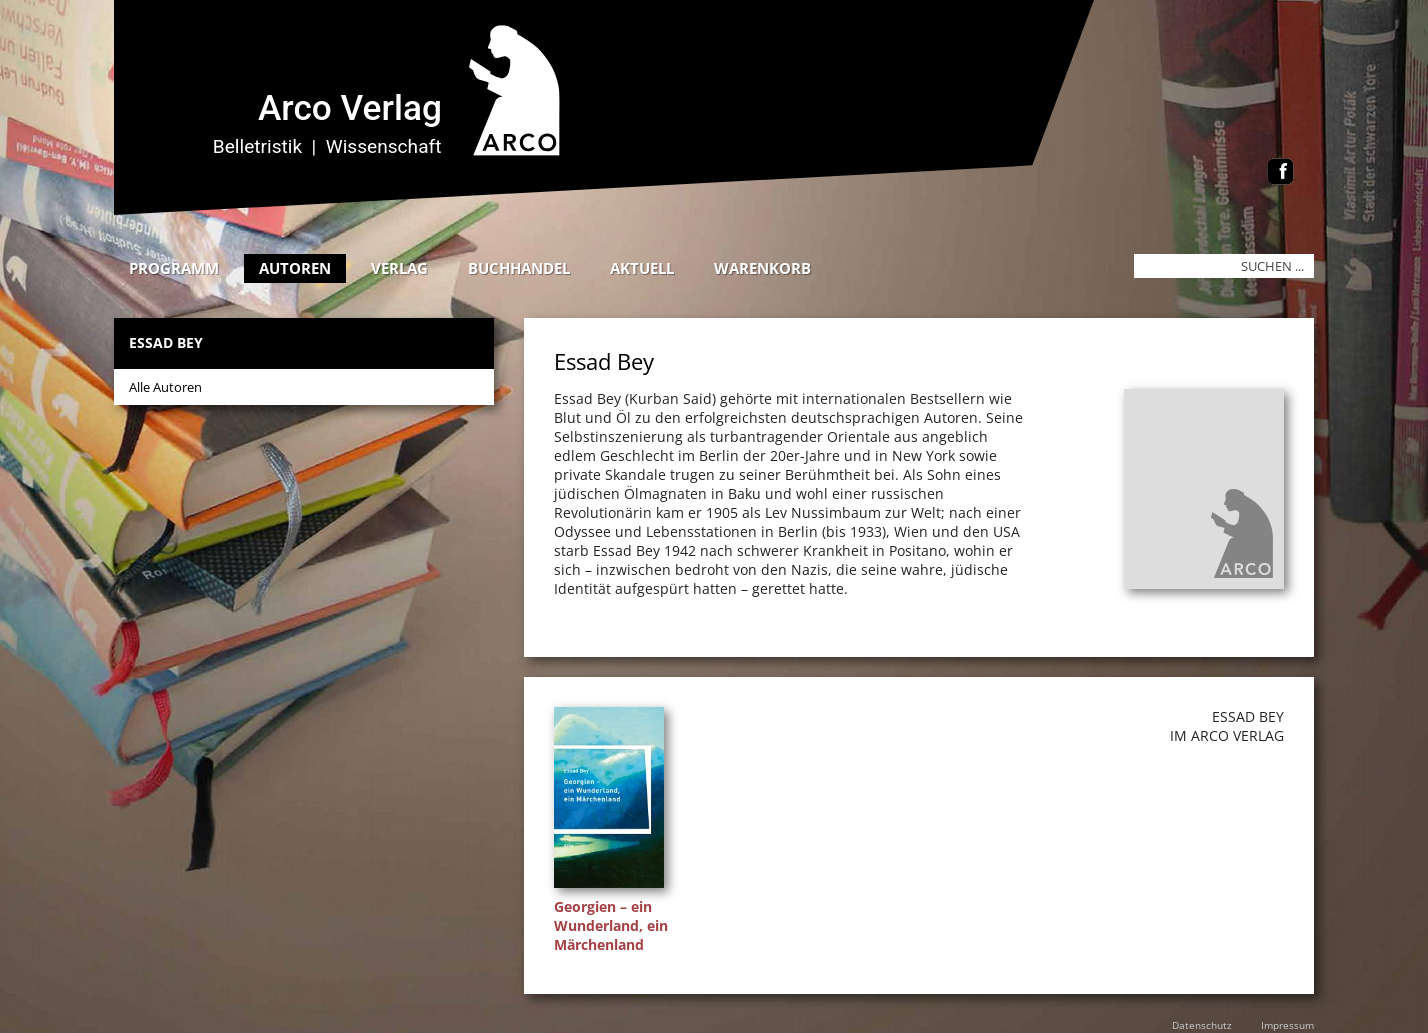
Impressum (1287, 1025)
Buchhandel (519, 268)
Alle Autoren (165, 387)
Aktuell (642, 268)
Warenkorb (762, 268)
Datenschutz (1202, 1025)
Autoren (295, 268)
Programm (174, 268)
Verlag (399, 268)
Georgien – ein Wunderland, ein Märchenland (611, 925)
